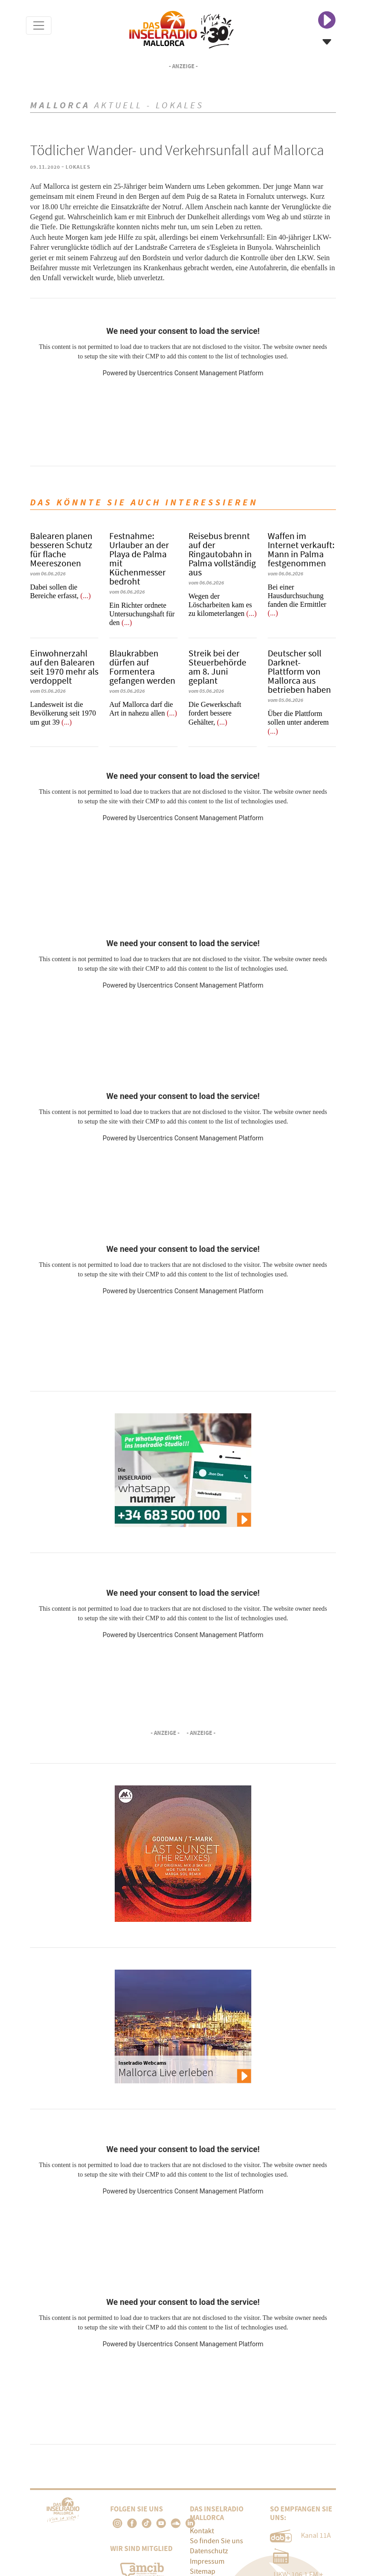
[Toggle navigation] (38, 25)
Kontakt (202, 2531)
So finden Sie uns (216, 2541)
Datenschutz (209, 2551)
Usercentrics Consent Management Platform (200, 373)
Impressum (207, 2561)
